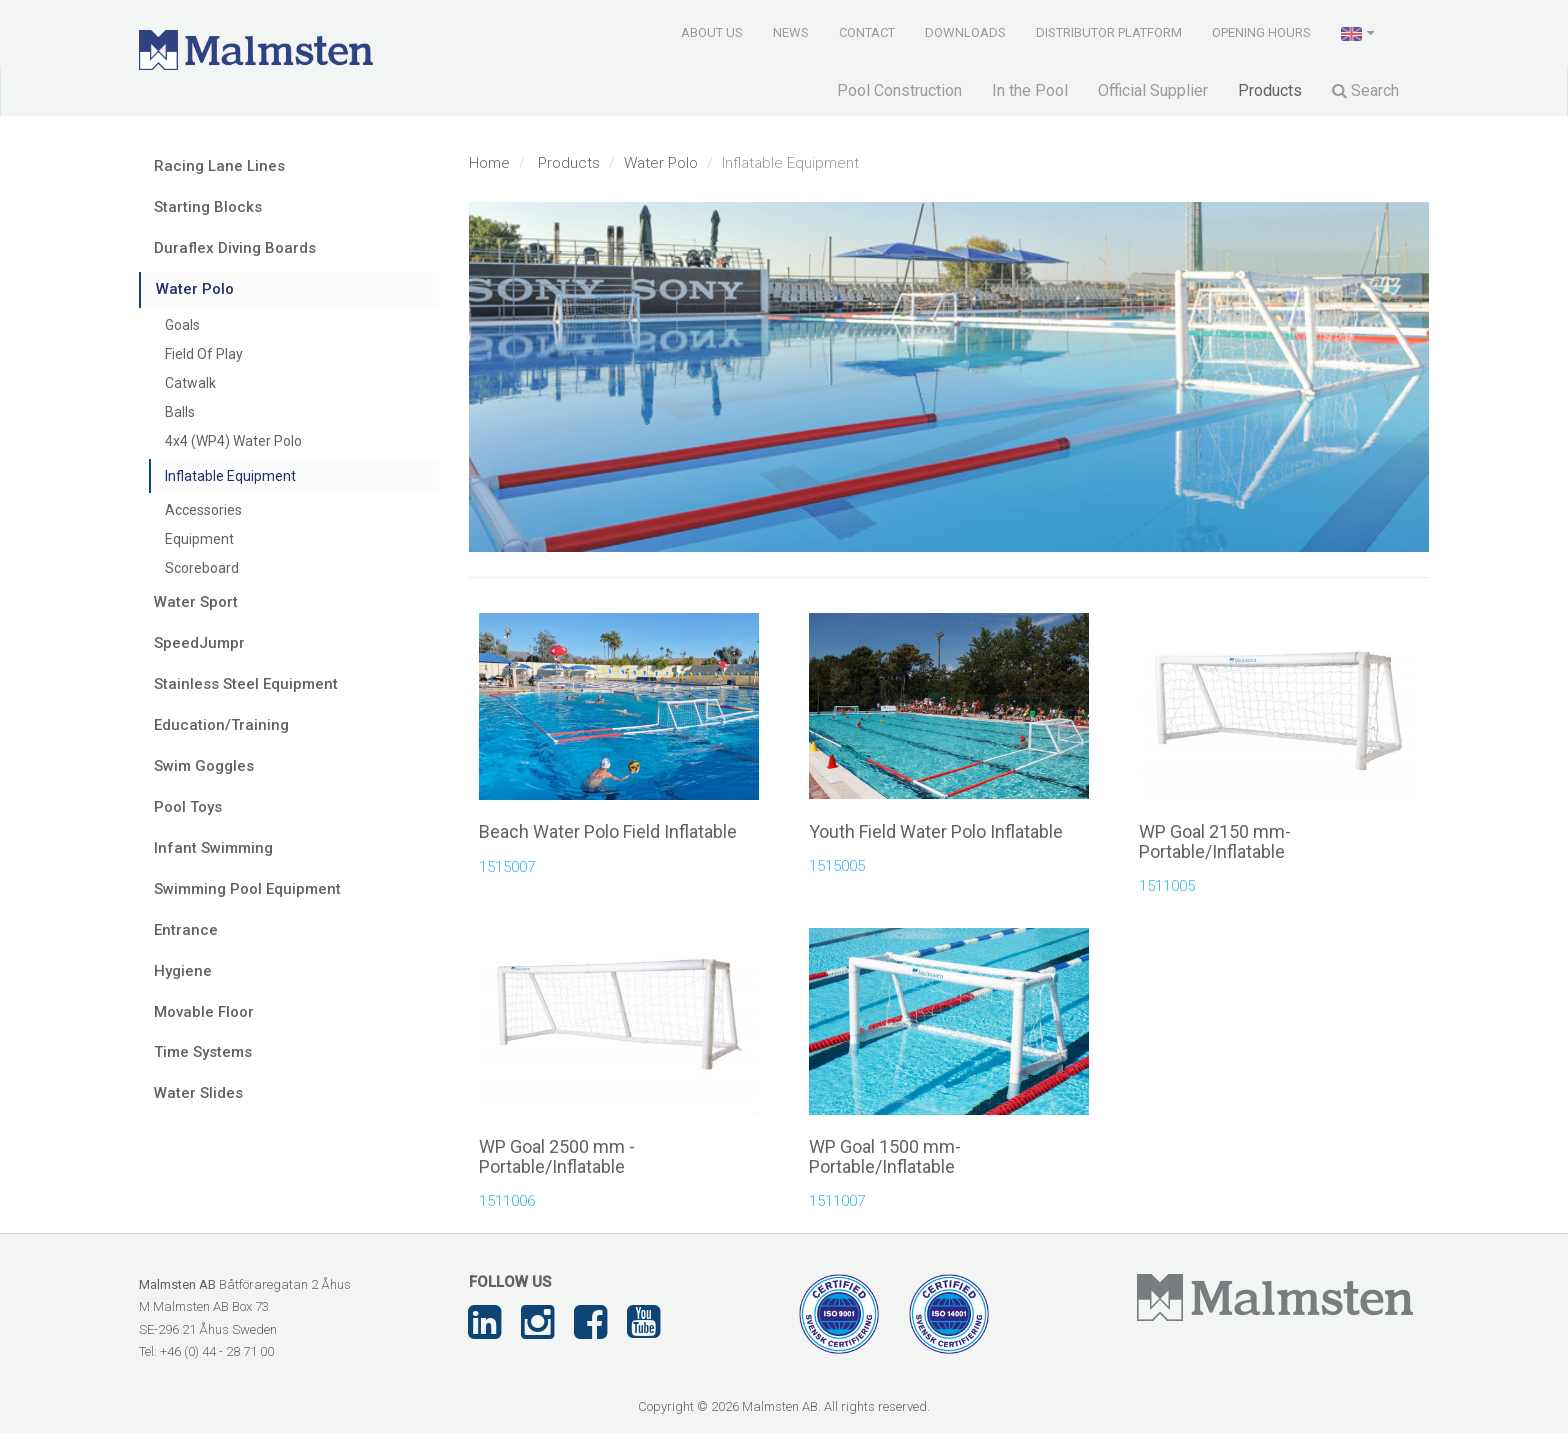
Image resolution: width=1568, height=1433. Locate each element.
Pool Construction (899, 90)
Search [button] (1365, 90)
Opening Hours (1261, 32)
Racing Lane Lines (219, 166)
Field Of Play (204, 354)
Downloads (965, 32)
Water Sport (196, 602)
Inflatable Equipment (230, 476)
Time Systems (203, 1052)
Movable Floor (204, 1012)
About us (712, 32)
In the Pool (1030, 90)
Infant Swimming (213, 848)
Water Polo (661, 163)
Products (1270, 90)
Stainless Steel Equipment (246, 684)
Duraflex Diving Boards (235, 248)
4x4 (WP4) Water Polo (233, 441)
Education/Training (221, 725)
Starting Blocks (208, 207)
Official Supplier (1153, 90)
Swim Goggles (204, 766)
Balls (180, 412)
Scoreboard (202, 568)
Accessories (203, 510)
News (791, 32)
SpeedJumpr (199, 643)
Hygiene (183, 971)
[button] (1359, 32)
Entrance (186, 930)
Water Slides (198, 1093)
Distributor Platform (1109, 32)
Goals (182, 325)
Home (489, 163)
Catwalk (190, 383)
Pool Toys (188, 807)
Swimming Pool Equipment (247, 889)
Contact (867, 32)
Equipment (199, 539)
